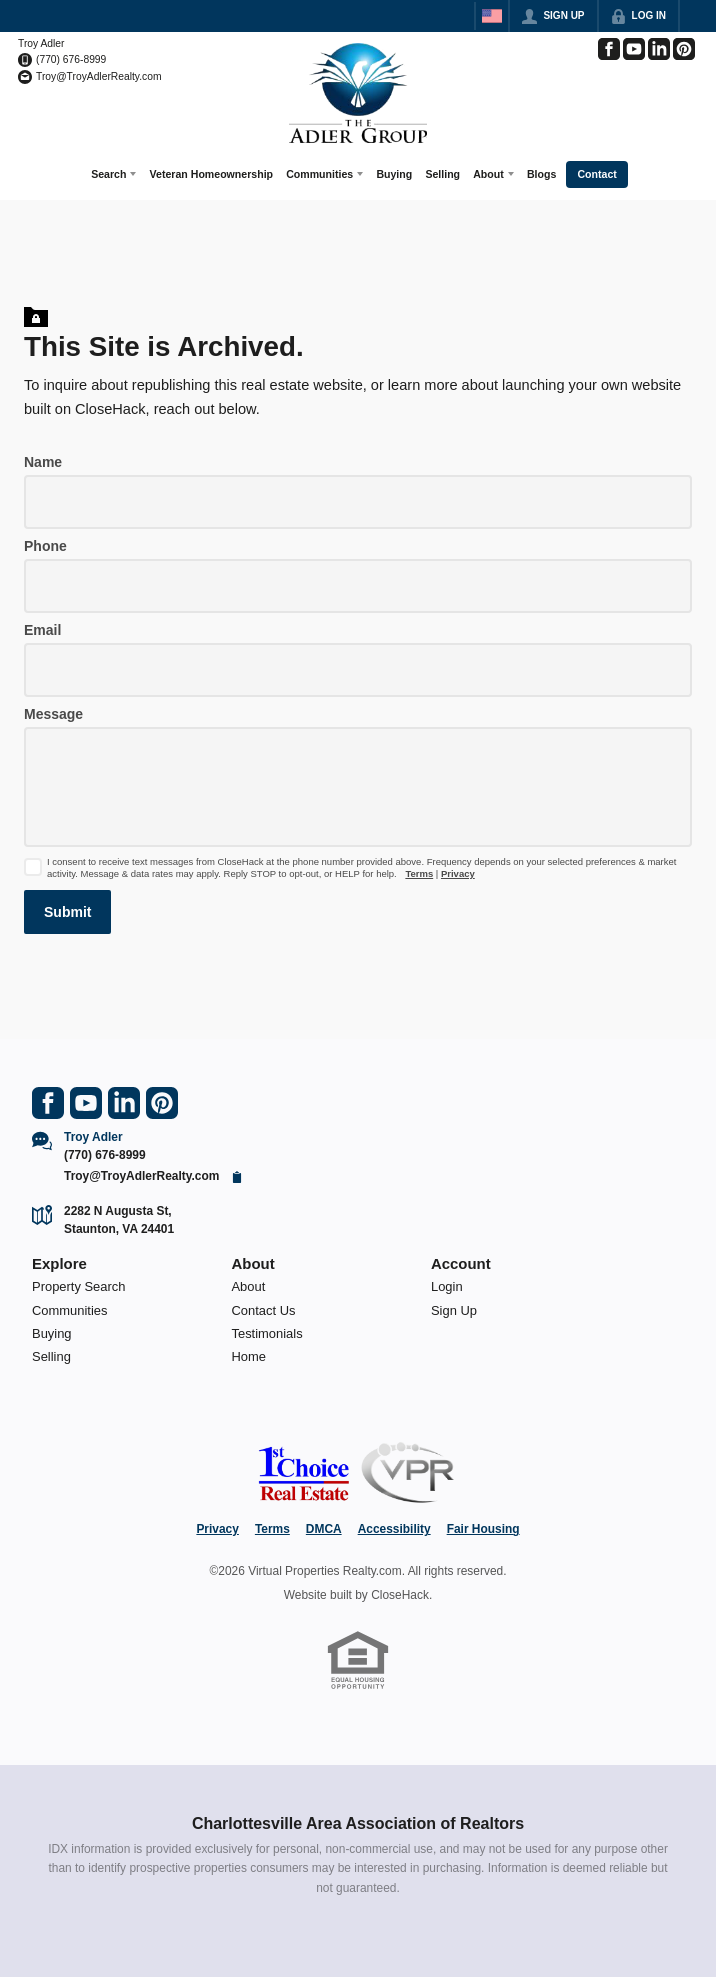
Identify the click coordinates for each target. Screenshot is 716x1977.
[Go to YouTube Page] (634, 49)
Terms (419, 871)
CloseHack (400, 1593)
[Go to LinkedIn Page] (659, 49)
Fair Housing (483, 1528)
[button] (67, 910)
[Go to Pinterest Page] (684, 49)
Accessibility (394, 1528)
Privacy (458, 871)
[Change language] (492, 16)
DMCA (324, 1528)
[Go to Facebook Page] (609, 49)
